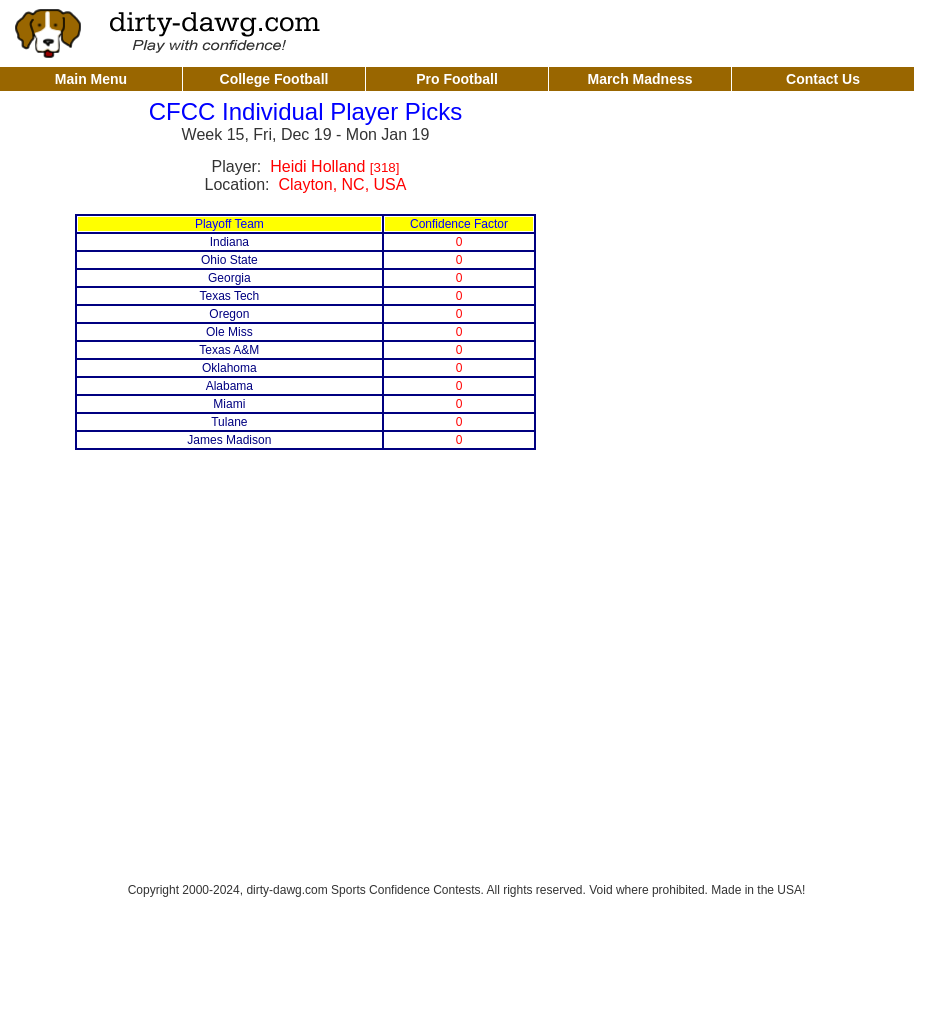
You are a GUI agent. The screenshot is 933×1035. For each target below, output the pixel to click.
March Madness (639, 79)
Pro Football (457, 79)
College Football (274, 79)
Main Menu (91, 79)
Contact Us (823, 79)
